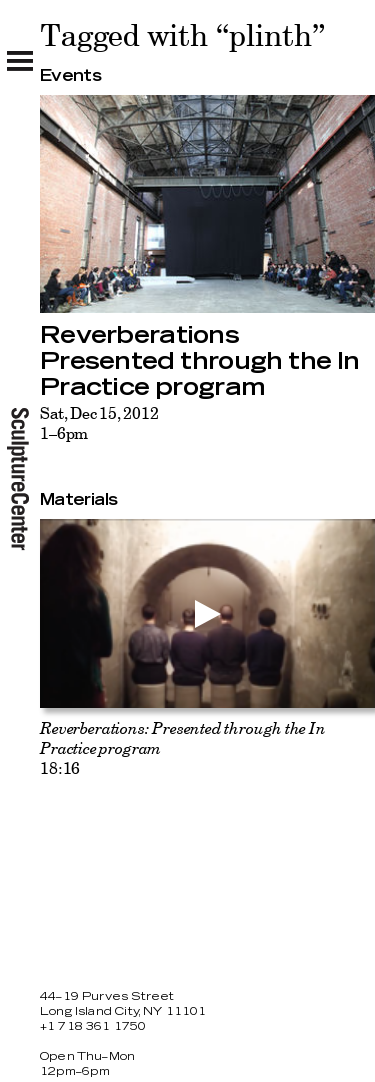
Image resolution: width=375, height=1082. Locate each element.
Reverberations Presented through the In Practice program (200, 362)
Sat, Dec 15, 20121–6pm (99, 423)
